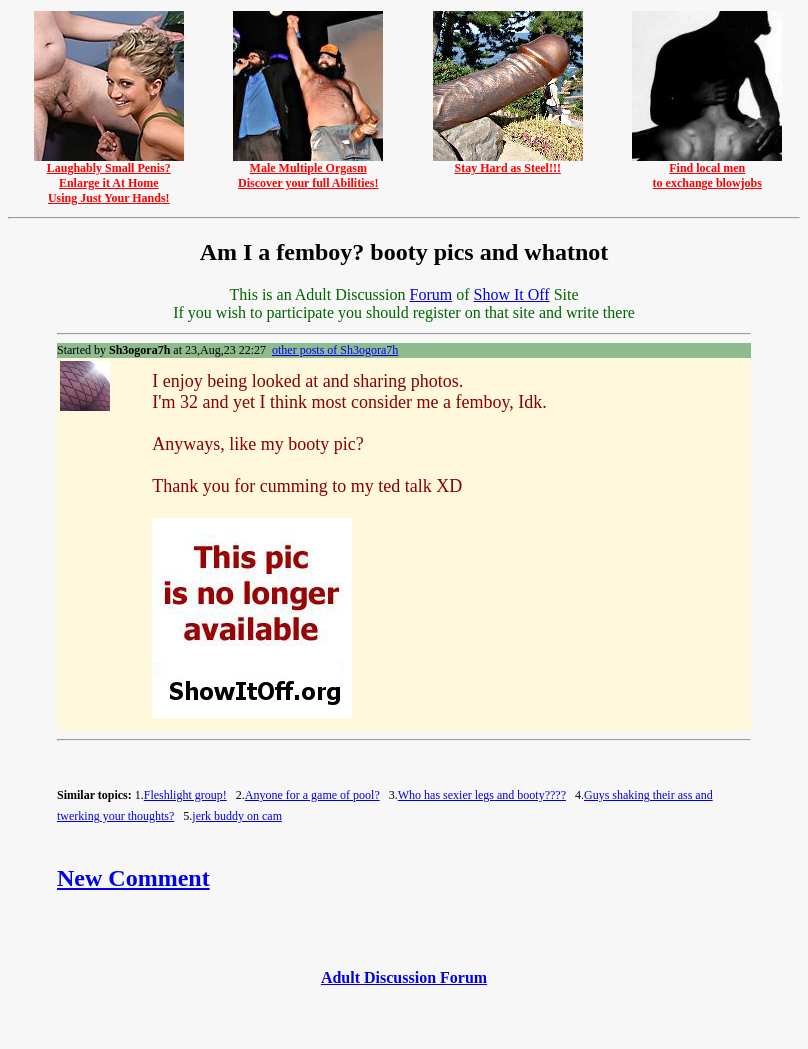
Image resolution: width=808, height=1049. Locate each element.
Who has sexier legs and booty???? (482, 795)
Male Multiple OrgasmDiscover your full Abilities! (308, 170)
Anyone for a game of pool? (312, 795)
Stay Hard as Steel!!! (508, 162)
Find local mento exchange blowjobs (707, 170)
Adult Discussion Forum (404, 977)
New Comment (133, 878)
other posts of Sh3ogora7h (335, 350)
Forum (430, 294)
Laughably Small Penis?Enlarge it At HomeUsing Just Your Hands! (109, 177)
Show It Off (511, 294)
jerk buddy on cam (237, 816)
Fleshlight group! (185, 795)
